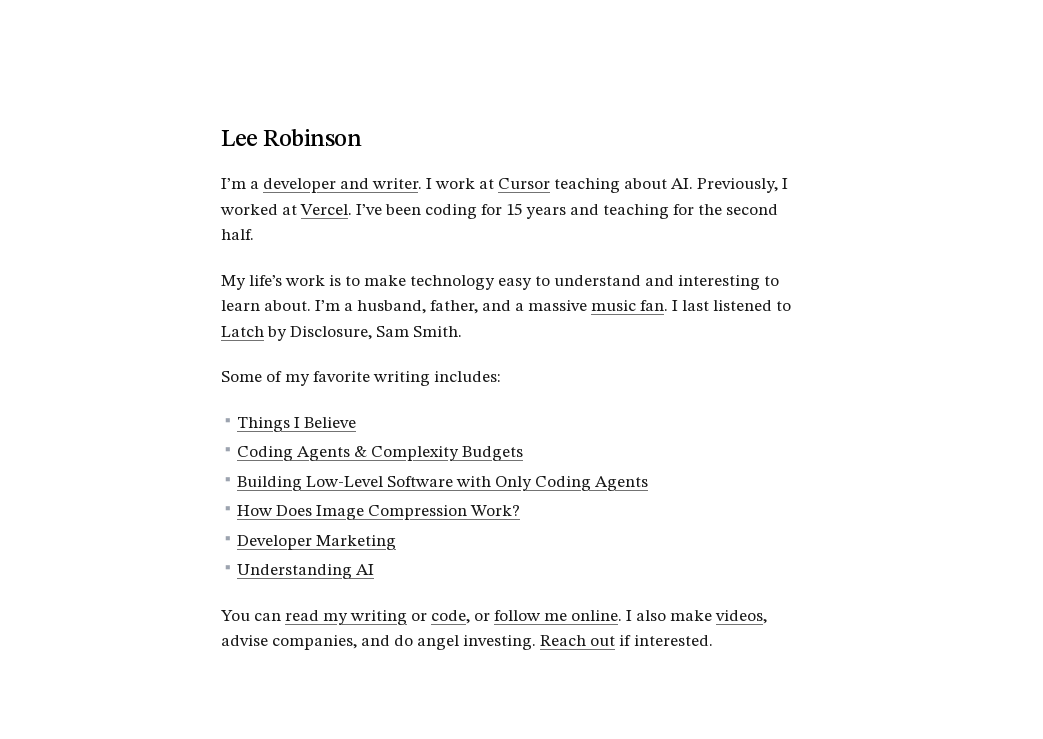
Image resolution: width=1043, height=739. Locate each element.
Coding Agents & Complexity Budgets (380, 452)
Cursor (524, 184)
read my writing (346, 616)
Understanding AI (305, 570)
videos (739, 616)
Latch (242, 332)
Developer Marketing (316, 541)
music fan (627, 306)
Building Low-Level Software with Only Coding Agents (442, 482)
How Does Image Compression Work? (378, 511)
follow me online (556, 616)
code (448, 616)
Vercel (324, 210)
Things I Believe (296, 423)
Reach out (577, 641)
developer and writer (340, 184)
